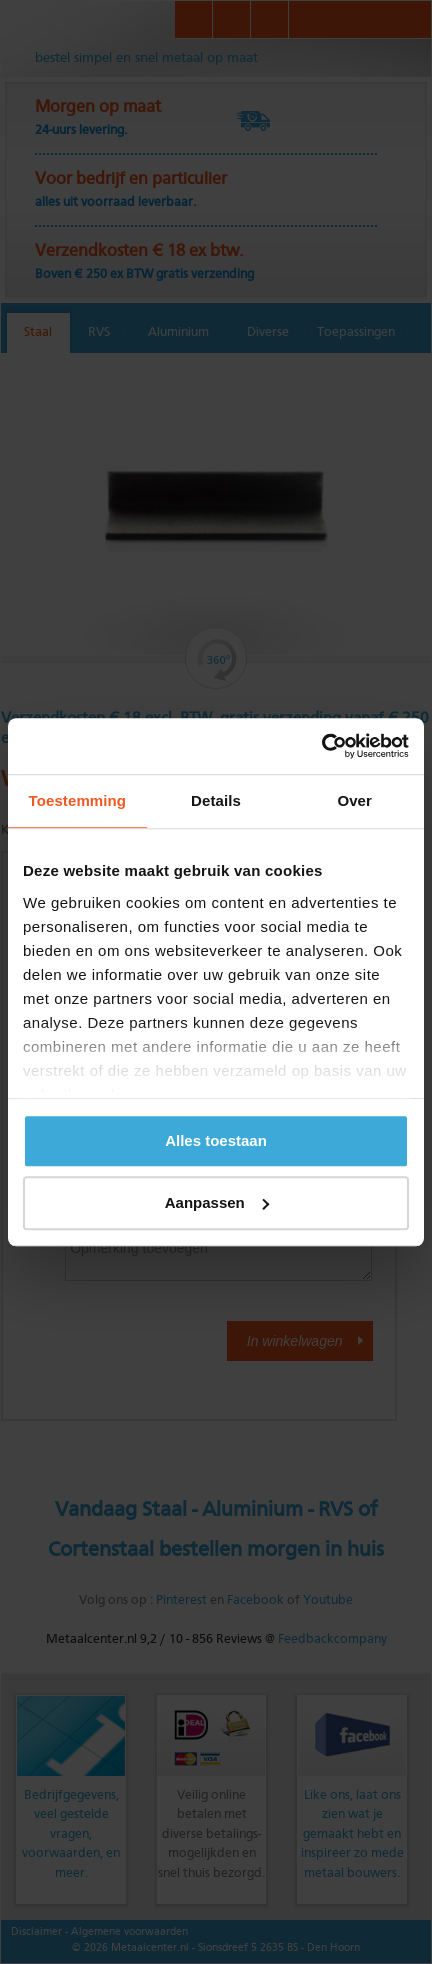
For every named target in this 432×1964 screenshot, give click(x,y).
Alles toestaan (216, 1140)
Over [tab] (354, 800)
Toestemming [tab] (78, 800)
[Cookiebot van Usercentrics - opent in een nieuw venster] (321, 746)
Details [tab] (216, 800)
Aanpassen (217, 1202)
